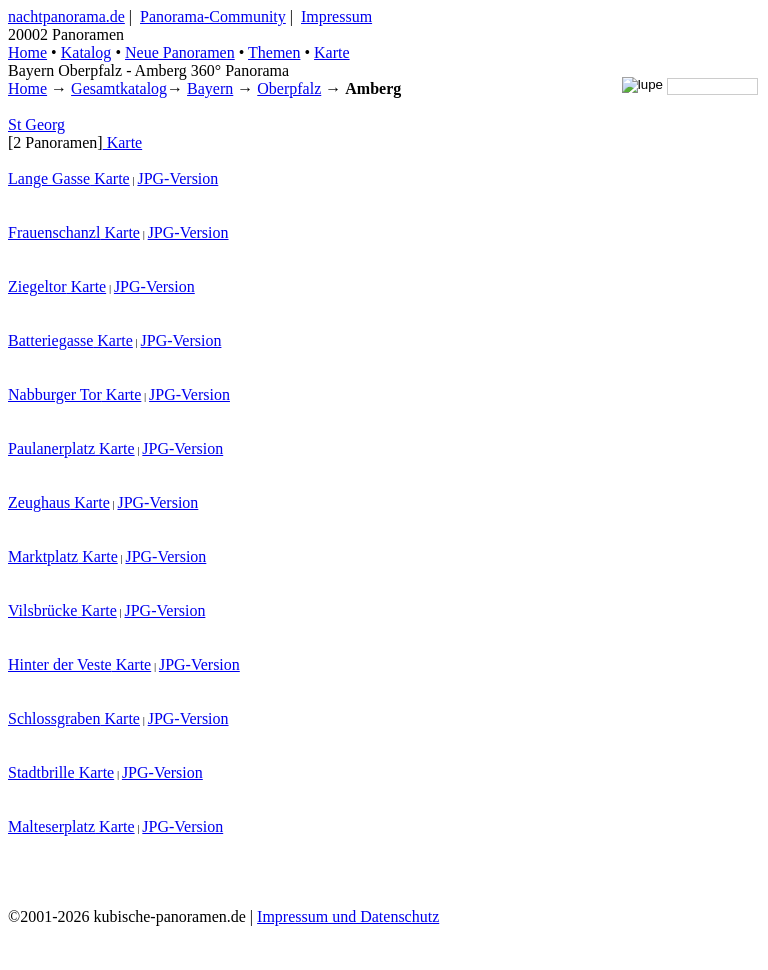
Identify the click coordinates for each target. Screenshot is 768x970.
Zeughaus (39, 502)
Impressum (336, 16)
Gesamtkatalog (119, 88)
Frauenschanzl (54, 232)
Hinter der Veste (60, 664)
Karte (332, 52)
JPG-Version (177, 178)
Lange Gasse (49, 178)
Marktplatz (43, 556)
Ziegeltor (37, 286)
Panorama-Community (213, 16)
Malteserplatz (51, 826)
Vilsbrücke (42, 610)
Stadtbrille (41, 772)
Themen (274, 52)
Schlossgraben (54, 718)
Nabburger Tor (55, 394)
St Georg (36, 124)
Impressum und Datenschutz (348, 916)
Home (27, 88)
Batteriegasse (50, 340)
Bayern (210, 88)
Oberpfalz (289, 88)
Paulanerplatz (51, 448)
